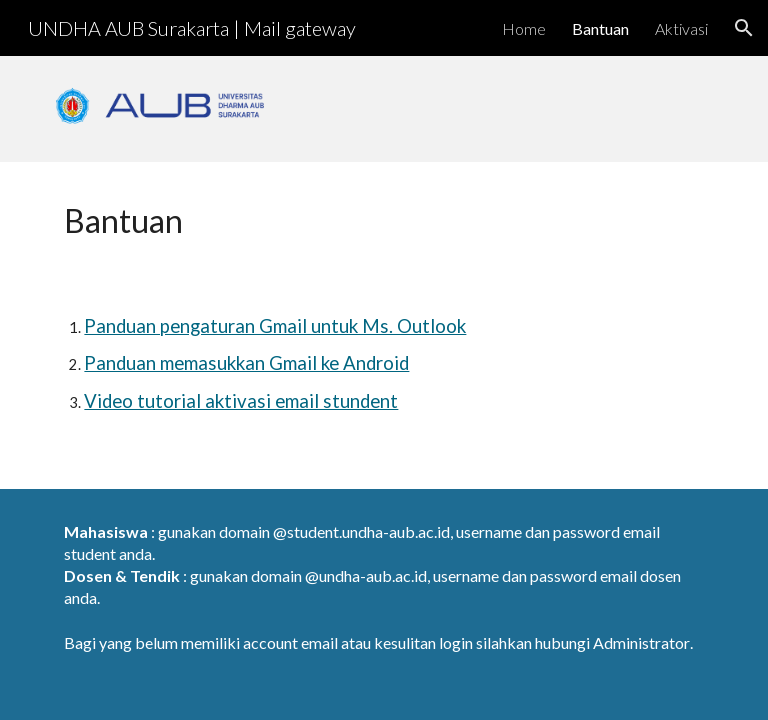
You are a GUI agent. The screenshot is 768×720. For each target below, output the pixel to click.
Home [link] (524, 28)
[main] (159, 220)
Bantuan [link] (600, 28)
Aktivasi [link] (681, 28)
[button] (744, 28)
